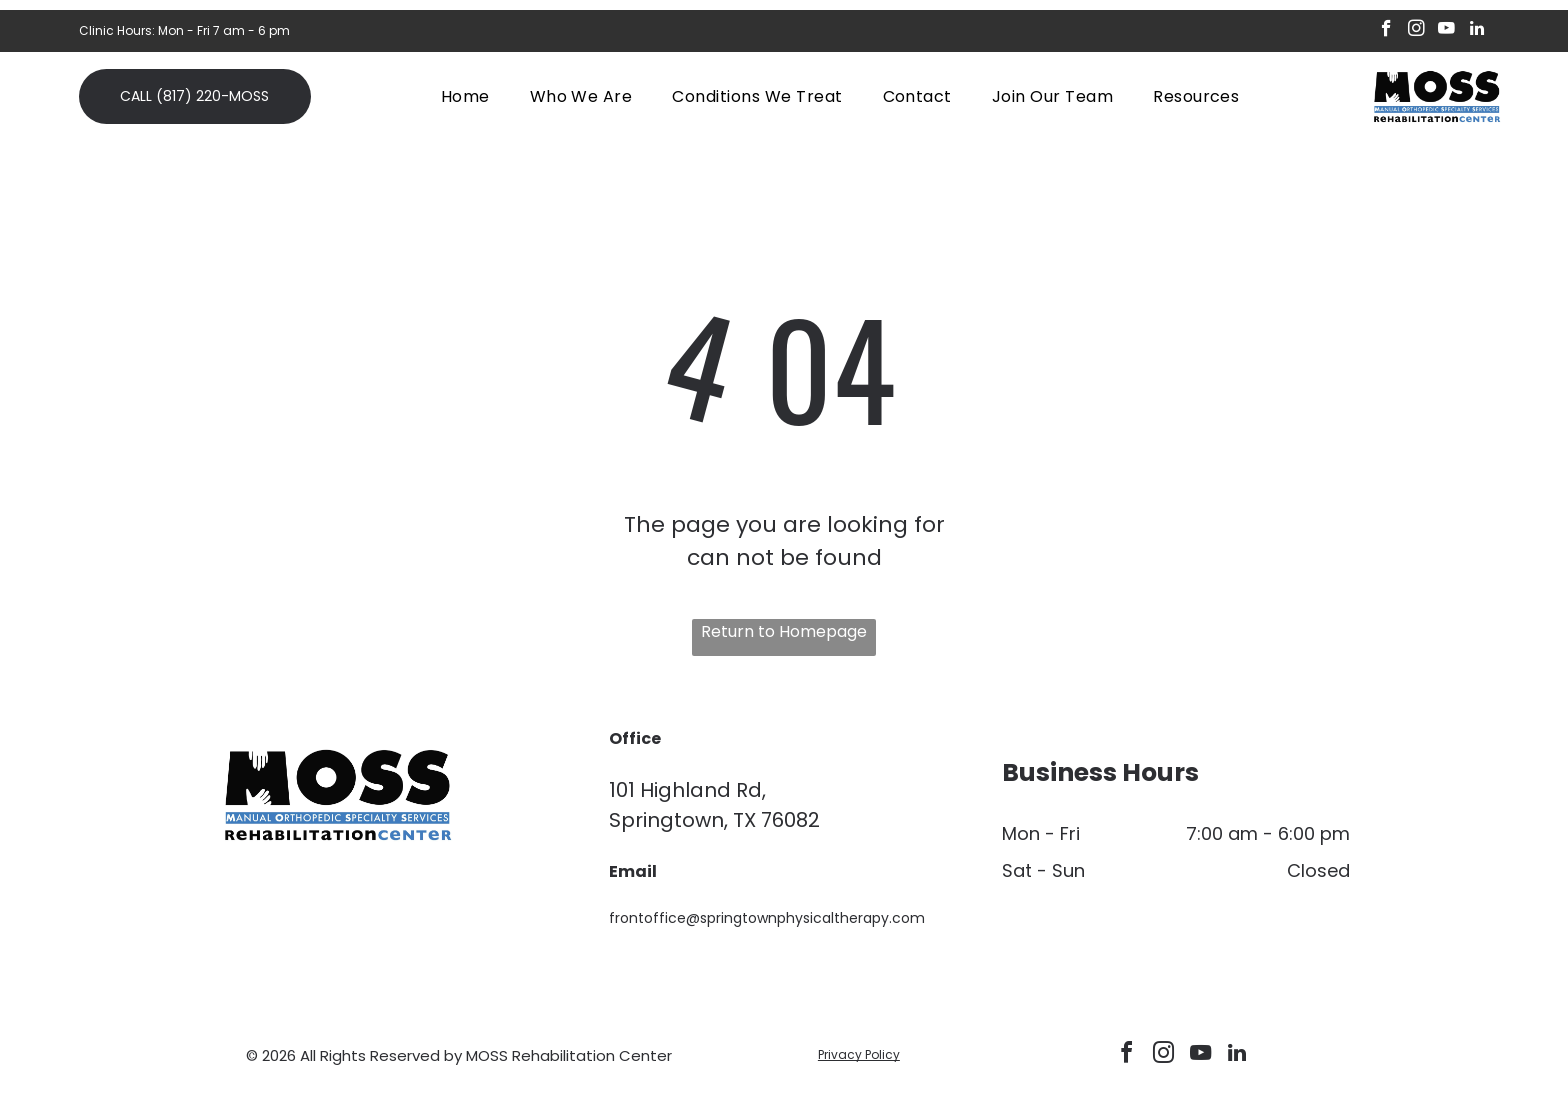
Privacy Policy (859, 1054)
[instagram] (1416, 31)
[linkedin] (1476, 31)
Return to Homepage (784, 631)
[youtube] (1446, 31)
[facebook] (1386, 31)
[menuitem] (465, 95)
